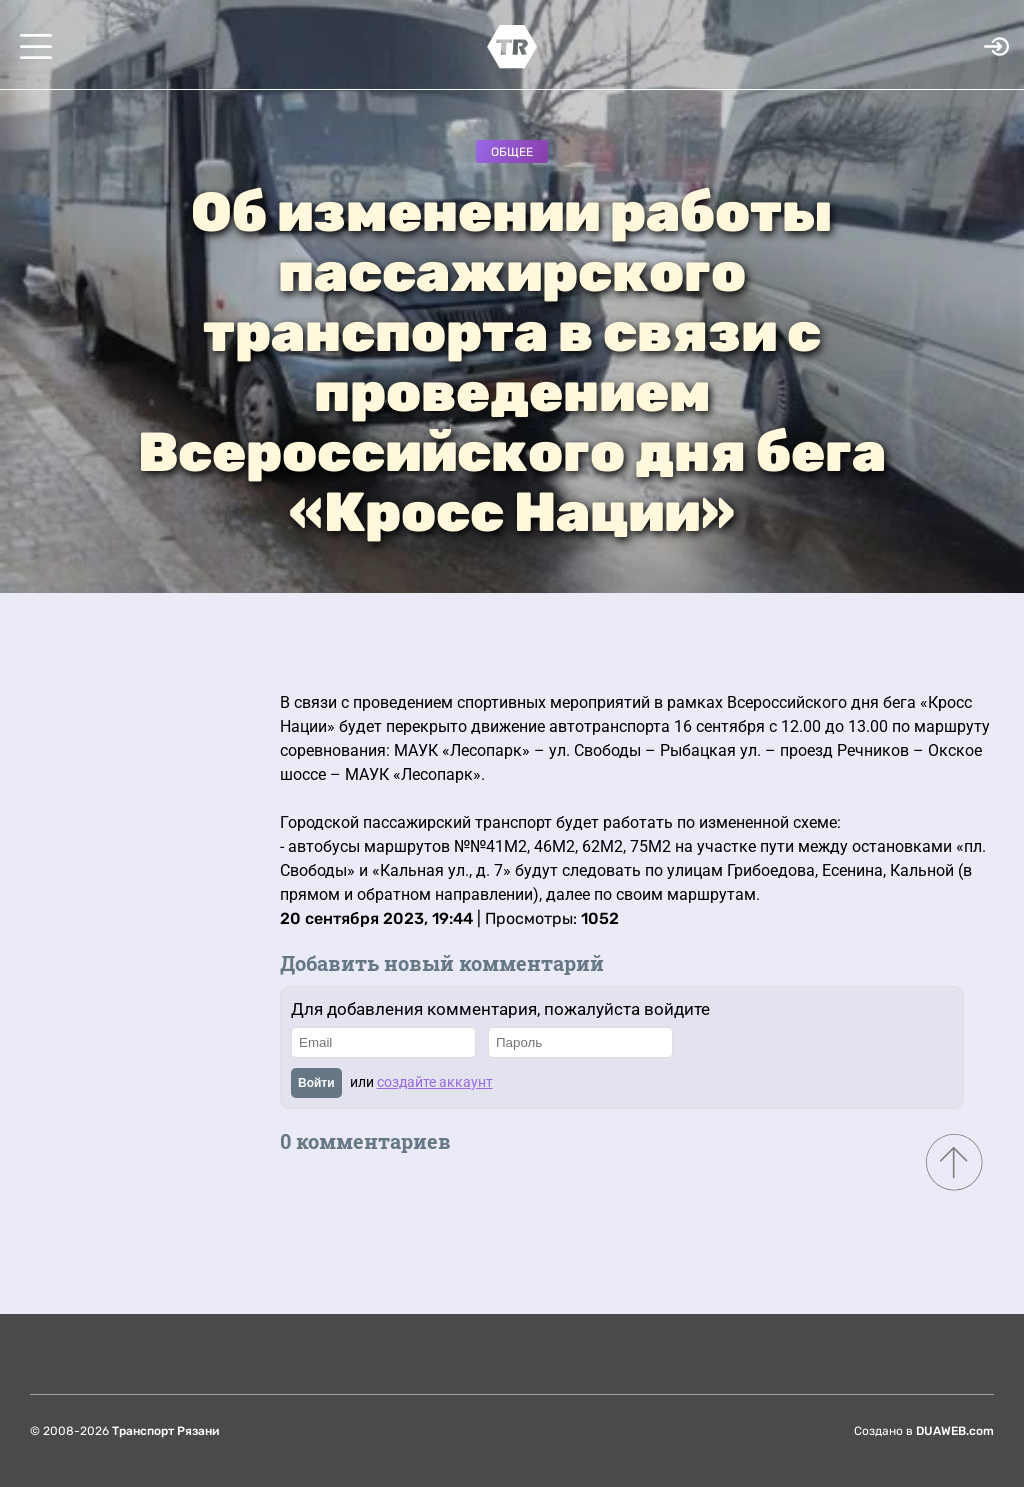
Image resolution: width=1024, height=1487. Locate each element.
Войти (316, 1083)
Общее (512, 152)
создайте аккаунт (435, 1082)
